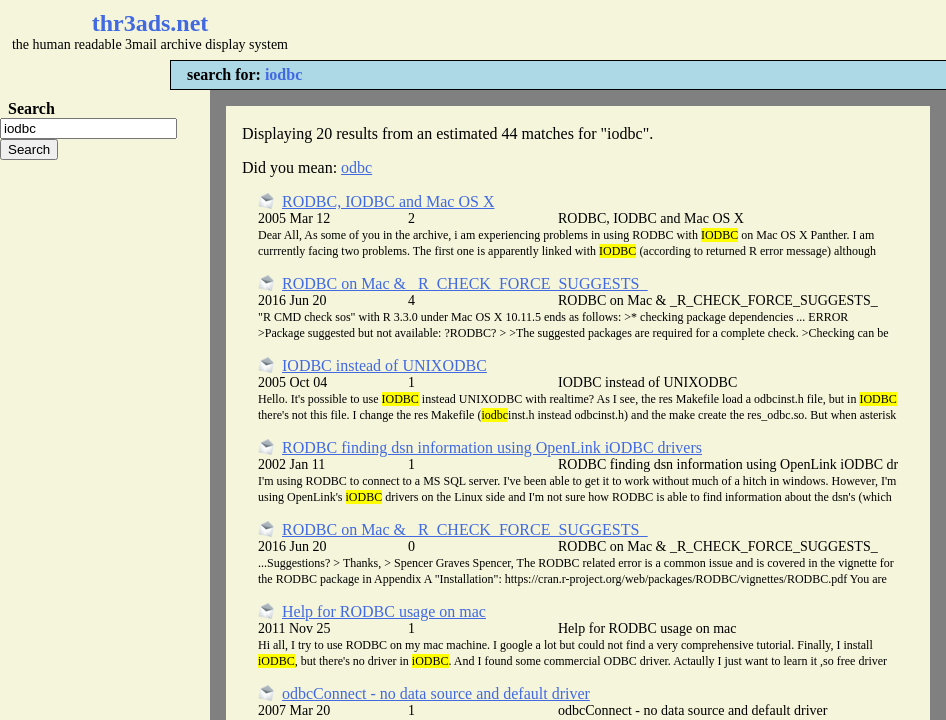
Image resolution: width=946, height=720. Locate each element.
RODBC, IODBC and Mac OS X (388, 201)
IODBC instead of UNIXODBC (384, 365)
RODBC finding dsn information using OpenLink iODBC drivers (492, 447)
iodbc (283, 74)
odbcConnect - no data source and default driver (436, 693)
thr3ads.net (150, 23)
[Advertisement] (596, 30)
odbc (356, 167)
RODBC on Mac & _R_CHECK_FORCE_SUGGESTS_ (464, 283)
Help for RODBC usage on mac (384, 611)
